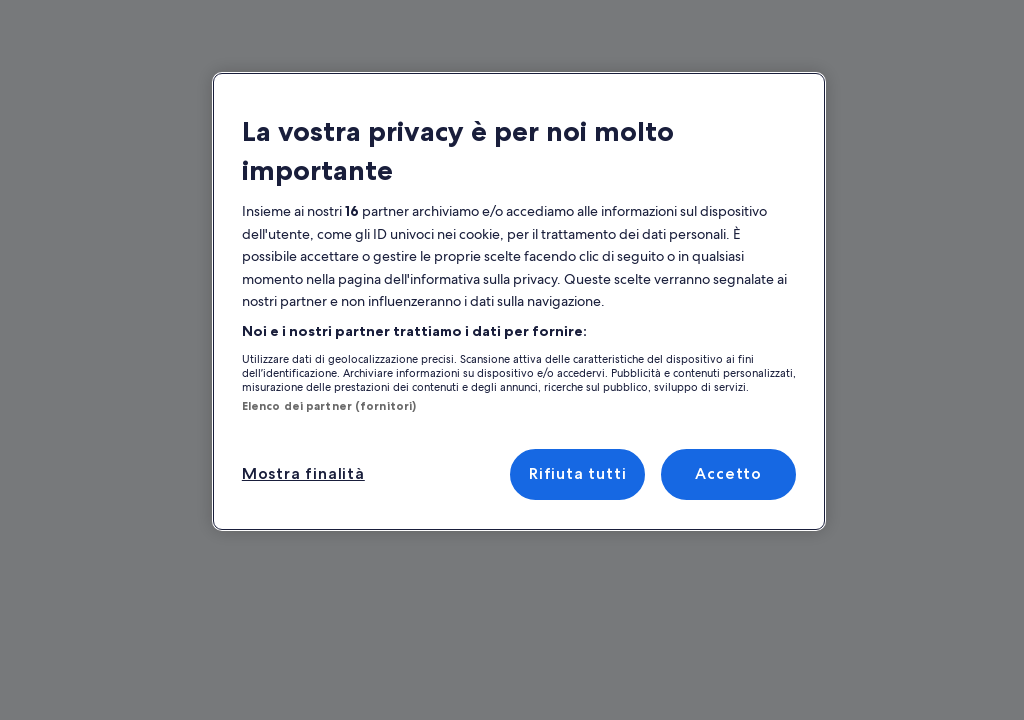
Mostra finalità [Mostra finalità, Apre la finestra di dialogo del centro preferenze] (300, 473)
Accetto (728, 473)
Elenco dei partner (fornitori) (316, 406)
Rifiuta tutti (578, 473)
